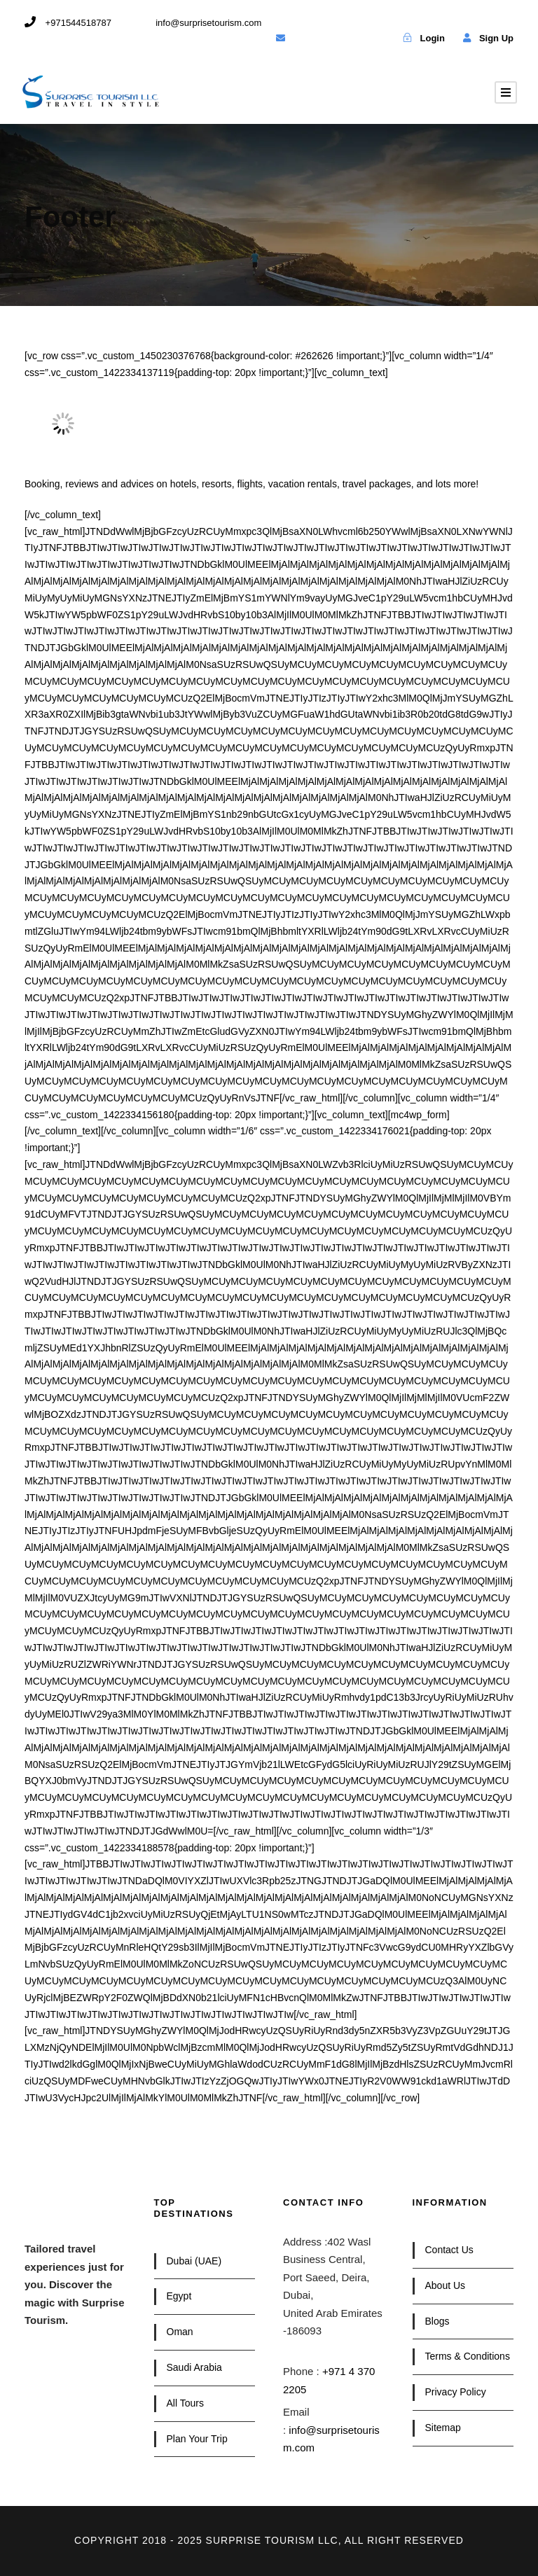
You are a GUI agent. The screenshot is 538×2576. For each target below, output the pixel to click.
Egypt (179, 2296)
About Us (445, 2285)
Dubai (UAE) (194, 2261)
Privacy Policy (455, 2391)
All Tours (185, 2403)
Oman (180, 2331)
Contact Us (449, 2249)
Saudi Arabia (194, 2367)
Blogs (437, 2321)
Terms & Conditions (467, 2356)
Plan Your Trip (197, 2438)
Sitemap (443, 2427)
